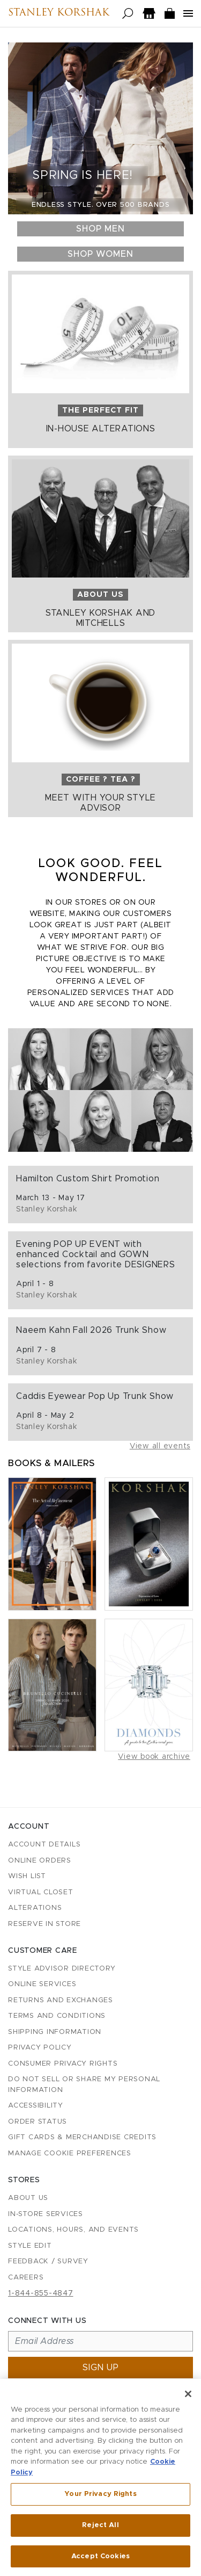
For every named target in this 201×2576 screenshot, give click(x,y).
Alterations (35, 1907)
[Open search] (127, 13)
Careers (25, 2277)
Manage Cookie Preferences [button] (69, 2153)
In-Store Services (45, 2214)
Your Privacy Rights (100, 2496)
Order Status (37, 2121)
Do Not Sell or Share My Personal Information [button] (84, 2085)
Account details (44, 1844)
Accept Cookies (100, 2558)
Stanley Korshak (58, 13)
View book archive (154, 1756)
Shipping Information (54, 2032)
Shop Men (100, 229)
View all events (160, 1446)
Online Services (42, 1984)
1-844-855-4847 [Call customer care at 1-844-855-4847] (40, 2293)
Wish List (27, 1876)
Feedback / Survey (48, 2261)
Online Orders (39, 1860)
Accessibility (35, 2105)
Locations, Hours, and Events (73, 2229)
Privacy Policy (40, 2047)
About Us (28, 2198)
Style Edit (30, 2245)
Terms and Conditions (57, 2015)
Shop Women (100, 254)
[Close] (188, 2396)
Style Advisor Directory (61, 1968)
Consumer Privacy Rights (62, 2063)
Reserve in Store (44, 1924)
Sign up (101, 2367)
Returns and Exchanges (60, 2000)
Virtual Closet (40, 1892)
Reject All (100, 2527)
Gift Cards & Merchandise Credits (82, 2137)
